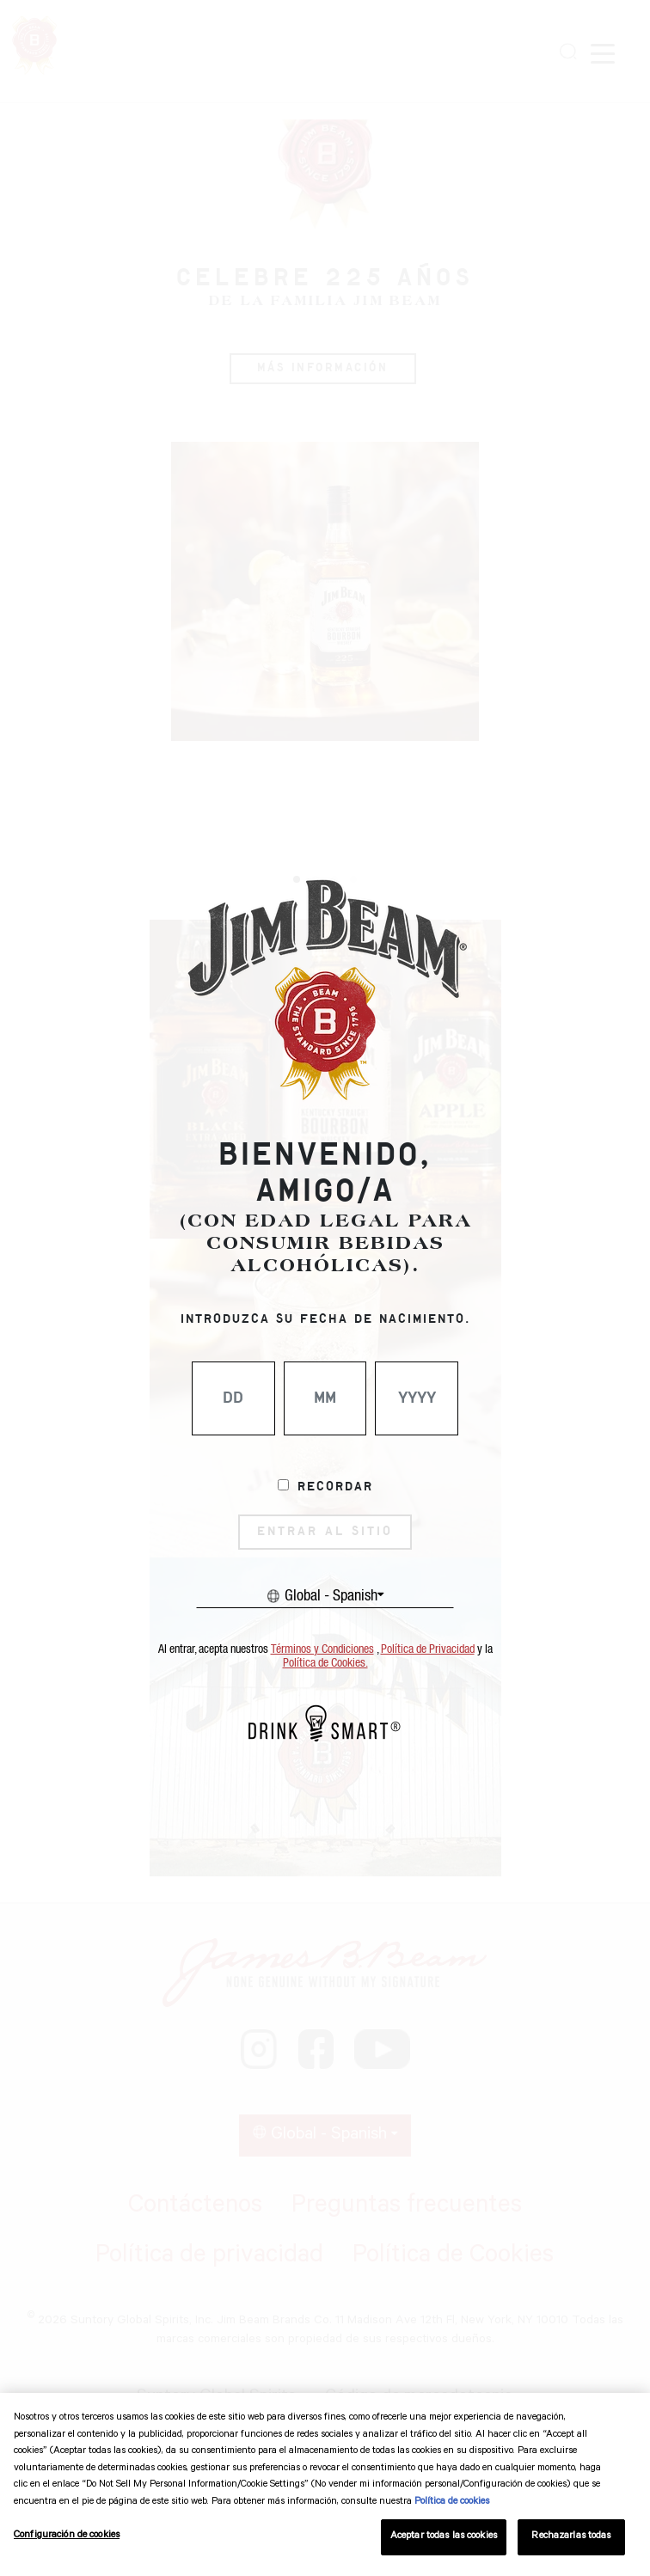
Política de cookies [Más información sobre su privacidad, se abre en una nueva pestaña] (451, 2502)
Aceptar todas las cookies (443, 2536)
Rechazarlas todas (570, 2536)
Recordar (335, 1487)
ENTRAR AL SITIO (325, 1532)
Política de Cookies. (325, 1663)
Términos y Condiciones (322, 1649)
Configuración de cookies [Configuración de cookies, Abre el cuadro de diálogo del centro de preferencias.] (67, 2536)
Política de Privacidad (428, 1649)
